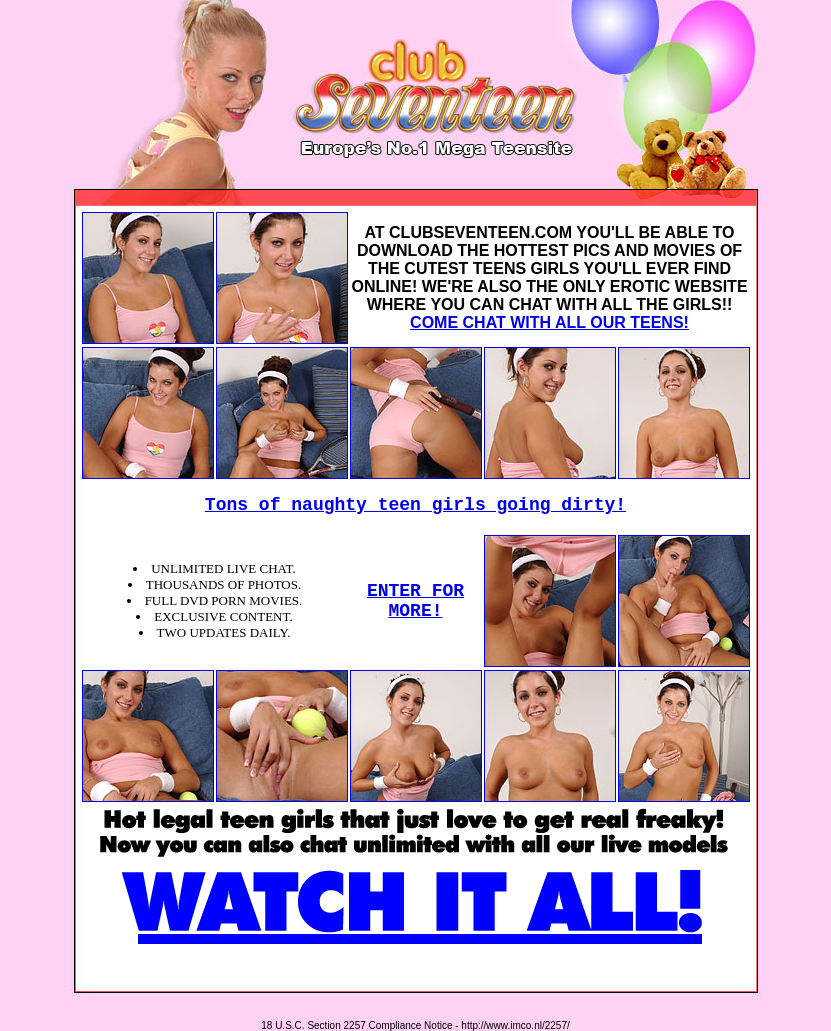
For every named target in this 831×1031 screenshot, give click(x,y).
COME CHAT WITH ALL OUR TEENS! (549, 322)
